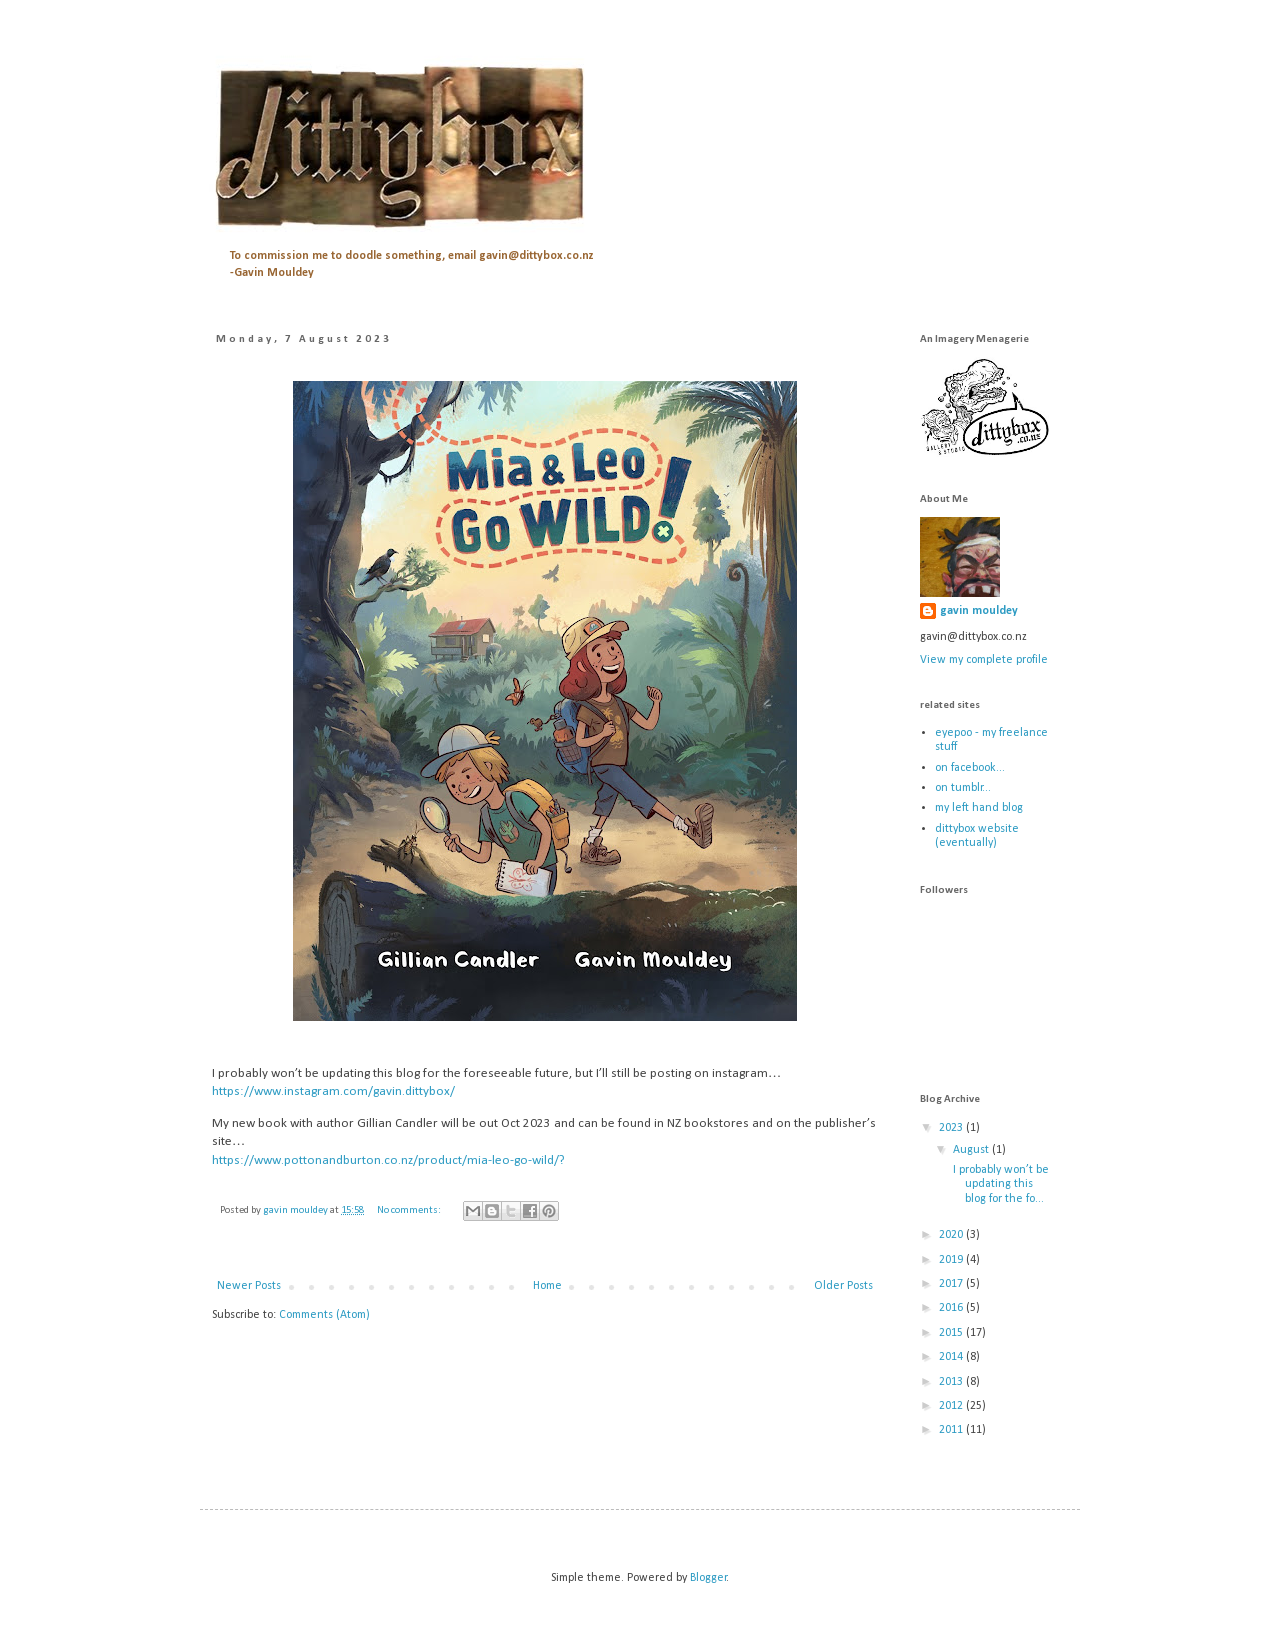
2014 (952, 1357)
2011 (952, 1430)
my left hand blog (979, 808)
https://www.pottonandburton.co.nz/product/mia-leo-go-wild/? (388, 1160)
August (972, 1150)
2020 (952, 1235)
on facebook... (970, 768)
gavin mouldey (979, 611)
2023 (952, 1128)
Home (547, 1286)
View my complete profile (984, 660)
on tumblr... (963, 788)
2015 (952, 1333)
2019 (952, 1260)
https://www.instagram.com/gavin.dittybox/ (333, 1091)
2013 (952, 1382)
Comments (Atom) (324, 1315)
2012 (952, 1406)
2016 (952, 1308)
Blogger (708, 1578)
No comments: (410, 1210)
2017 (952, 1284)
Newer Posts (249, 1286)
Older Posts (843, 1286)
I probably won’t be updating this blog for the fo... (999, 1184)
